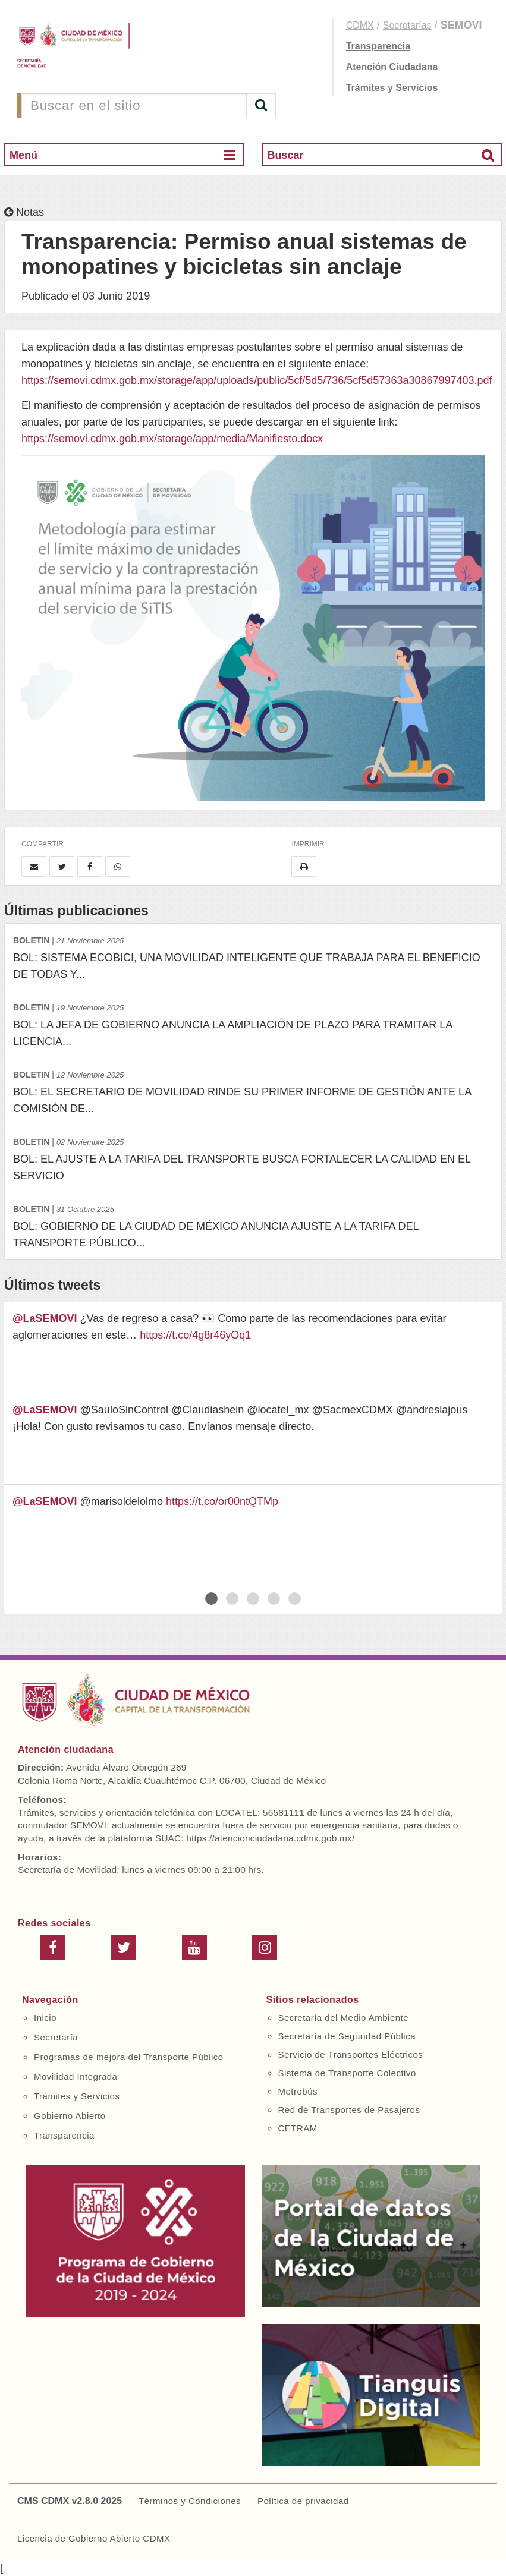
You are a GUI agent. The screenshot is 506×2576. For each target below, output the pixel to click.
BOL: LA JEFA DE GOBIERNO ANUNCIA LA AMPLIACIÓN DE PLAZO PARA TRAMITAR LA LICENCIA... (253, 1023)
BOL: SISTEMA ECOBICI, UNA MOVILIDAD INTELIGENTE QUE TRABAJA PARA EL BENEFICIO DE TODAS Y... (253, 956)
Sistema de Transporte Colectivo (347, 2073)
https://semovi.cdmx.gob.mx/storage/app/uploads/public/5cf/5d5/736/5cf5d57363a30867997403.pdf (256, 380)
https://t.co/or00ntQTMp (222, 1501)
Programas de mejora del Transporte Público (129, 2057)
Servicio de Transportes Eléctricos (350, 2054)
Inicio (45, 2018)
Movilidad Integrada (75, 2076)
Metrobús (298, 2091)
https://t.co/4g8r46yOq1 (195, 1335)
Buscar (286, 155)
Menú (23, 155)
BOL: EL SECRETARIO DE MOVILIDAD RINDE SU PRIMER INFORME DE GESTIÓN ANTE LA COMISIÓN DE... (253, 1090)
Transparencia (378, 46)
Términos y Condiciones (190, 2501)
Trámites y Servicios (392, 88)
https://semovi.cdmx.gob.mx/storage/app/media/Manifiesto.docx (172, 439)
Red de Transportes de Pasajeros (349, 2110)
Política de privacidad (303, 2501)
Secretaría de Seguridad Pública (347, 2036)
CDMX (360, 25)
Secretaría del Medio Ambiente (343, 2018)
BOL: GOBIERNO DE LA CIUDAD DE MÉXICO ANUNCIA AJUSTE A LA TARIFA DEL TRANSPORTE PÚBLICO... (253, 1225)
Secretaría (56, 2037)
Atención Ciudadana (392, 67)
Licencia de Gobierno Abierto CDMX (93, 2538)
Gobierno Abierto (70, 2116)
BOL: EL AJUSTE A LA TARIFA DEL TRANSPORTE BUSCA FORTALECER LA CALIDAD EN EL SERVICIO (253, 1157)
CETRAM (298, 2128)
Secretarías (407, 25)
